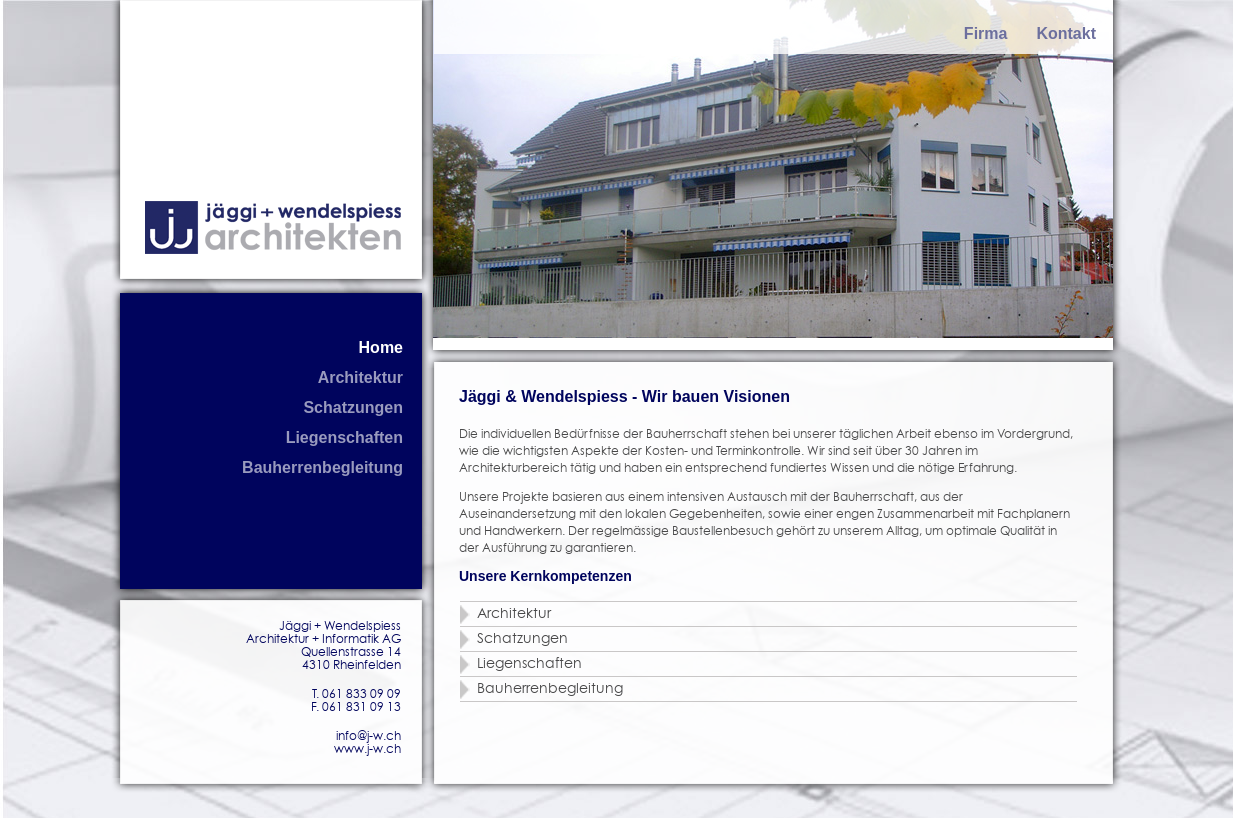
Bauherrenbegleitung (322, 467)
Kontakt (1066, 33)
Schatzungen (353, 407)
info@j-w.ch (368, 736)
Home (381, 347)
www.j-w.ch (367, 749)
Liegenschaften (344, 437)
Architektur (360, 377)
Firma (986, 33)
